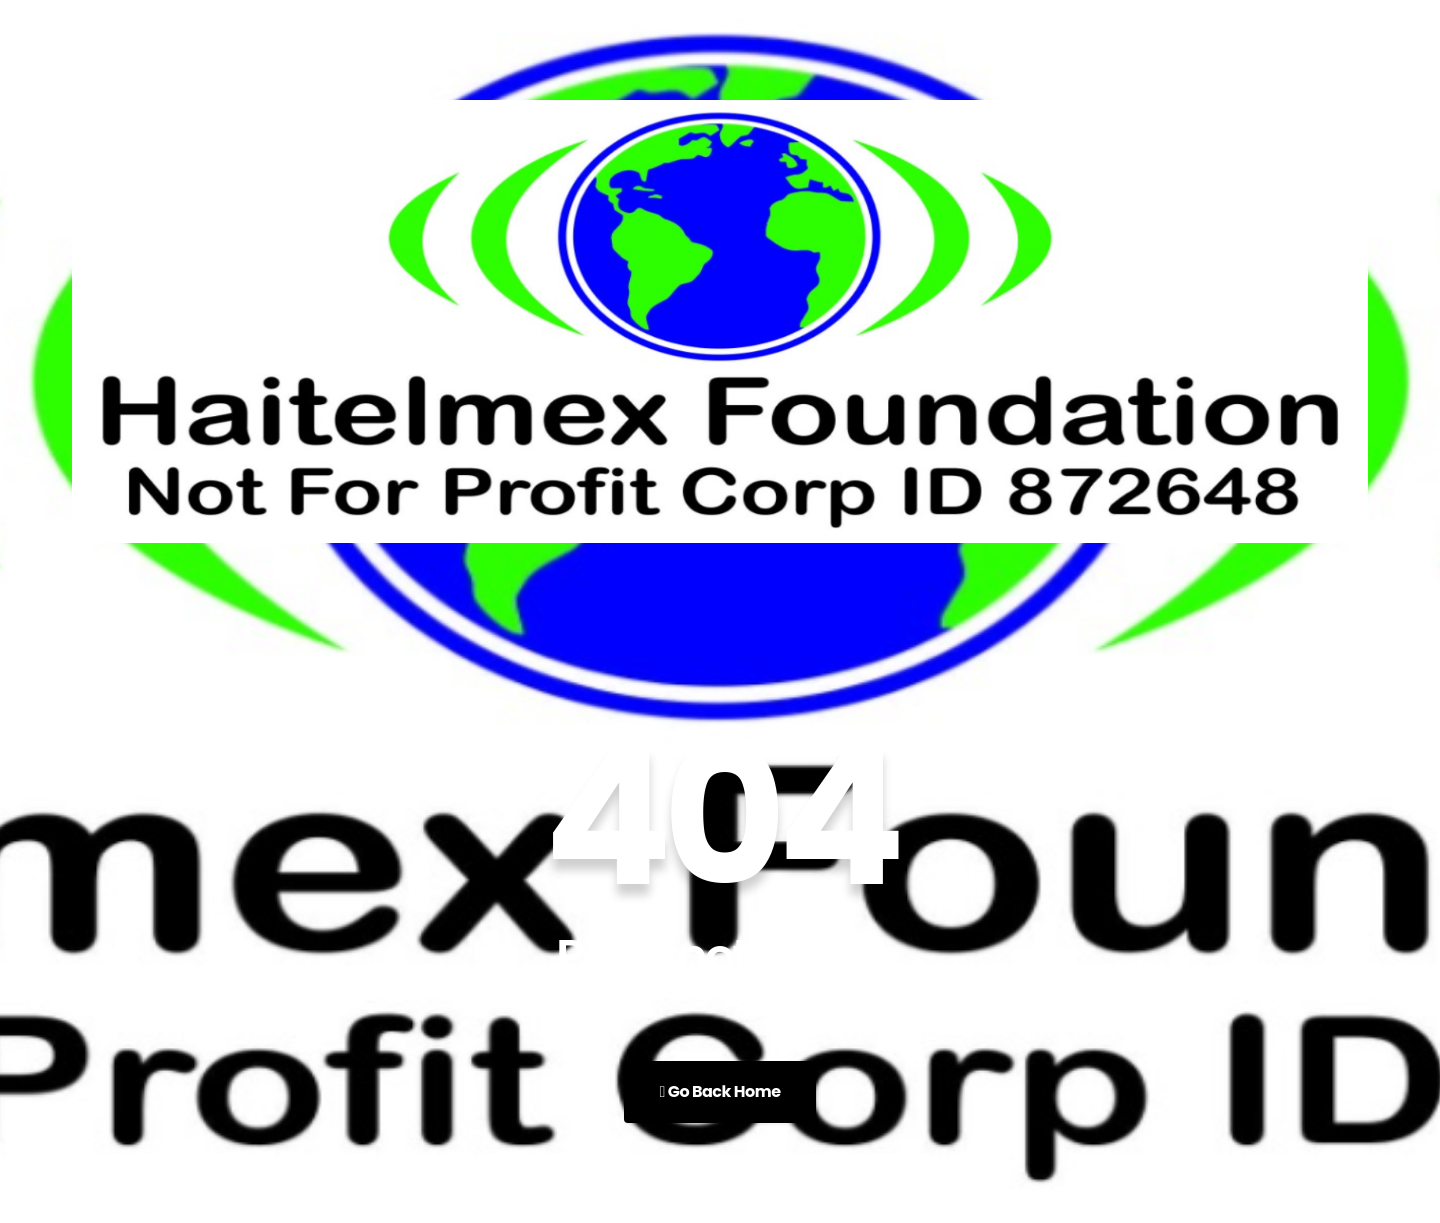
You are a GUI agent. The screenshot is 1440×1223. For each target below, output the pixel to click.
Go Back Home (719, 1091)
